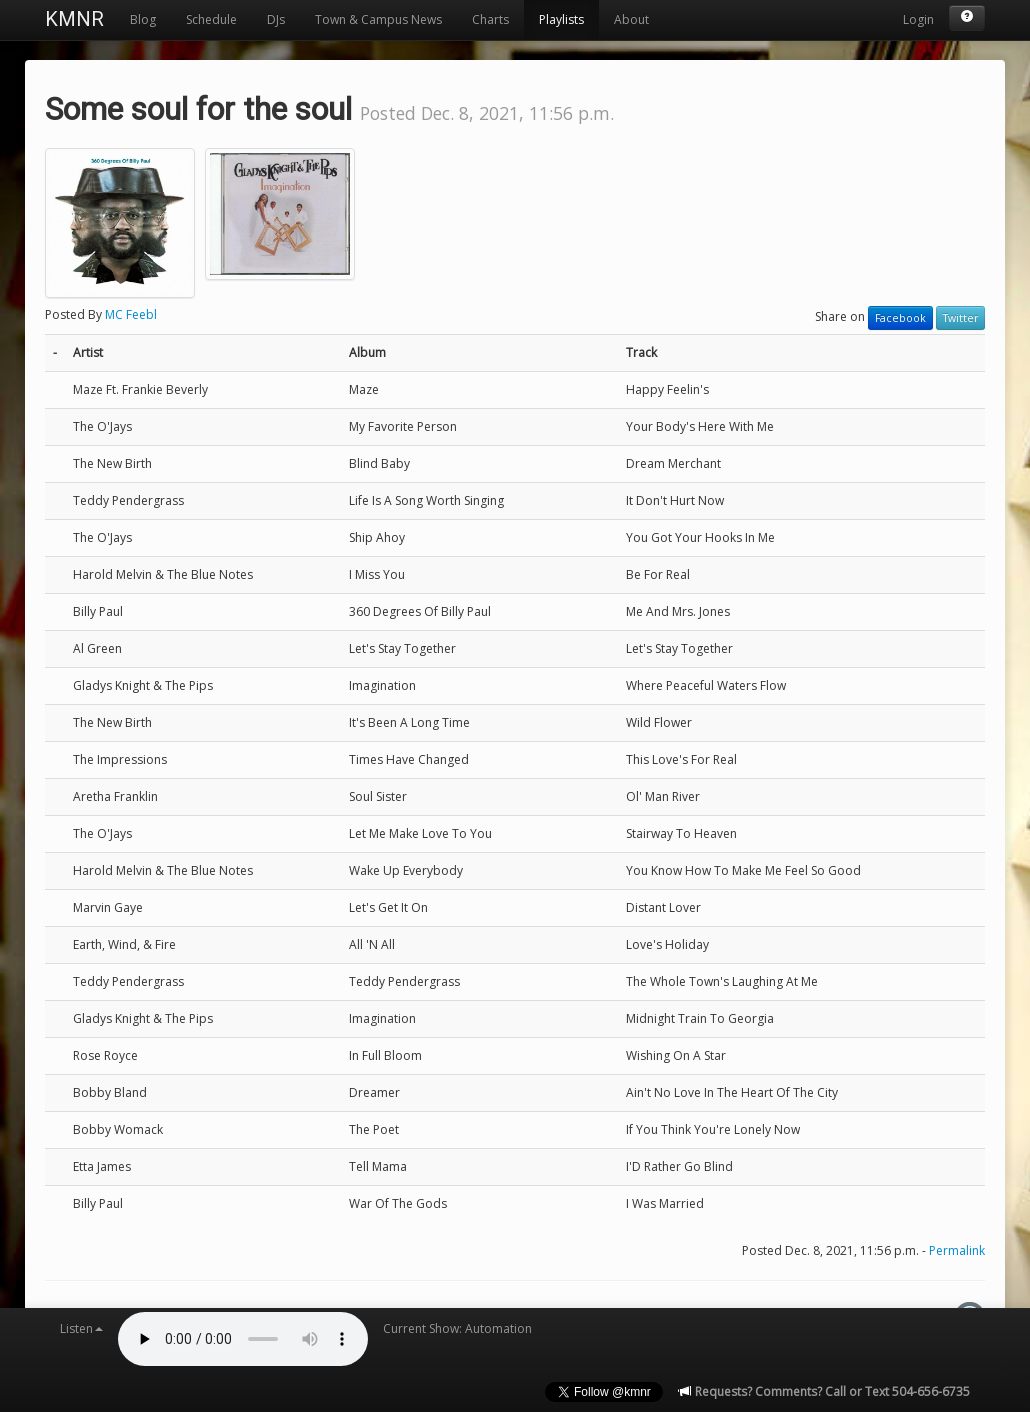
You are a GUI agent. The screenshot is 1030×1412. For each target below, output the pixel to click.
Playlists (561, 19)
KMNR (74, 19)
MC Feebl (131, 314)
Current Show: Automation (457, 1328)
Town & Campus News (378, 19)
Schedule (211, 19)
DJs (276, 19)
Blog (143, 19)
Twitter (960, 318)
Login (918, 19)
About (631, 19)
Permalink (957, 1250)
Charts (490, 19)
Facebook (900, 318)
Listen (81, 1328)
